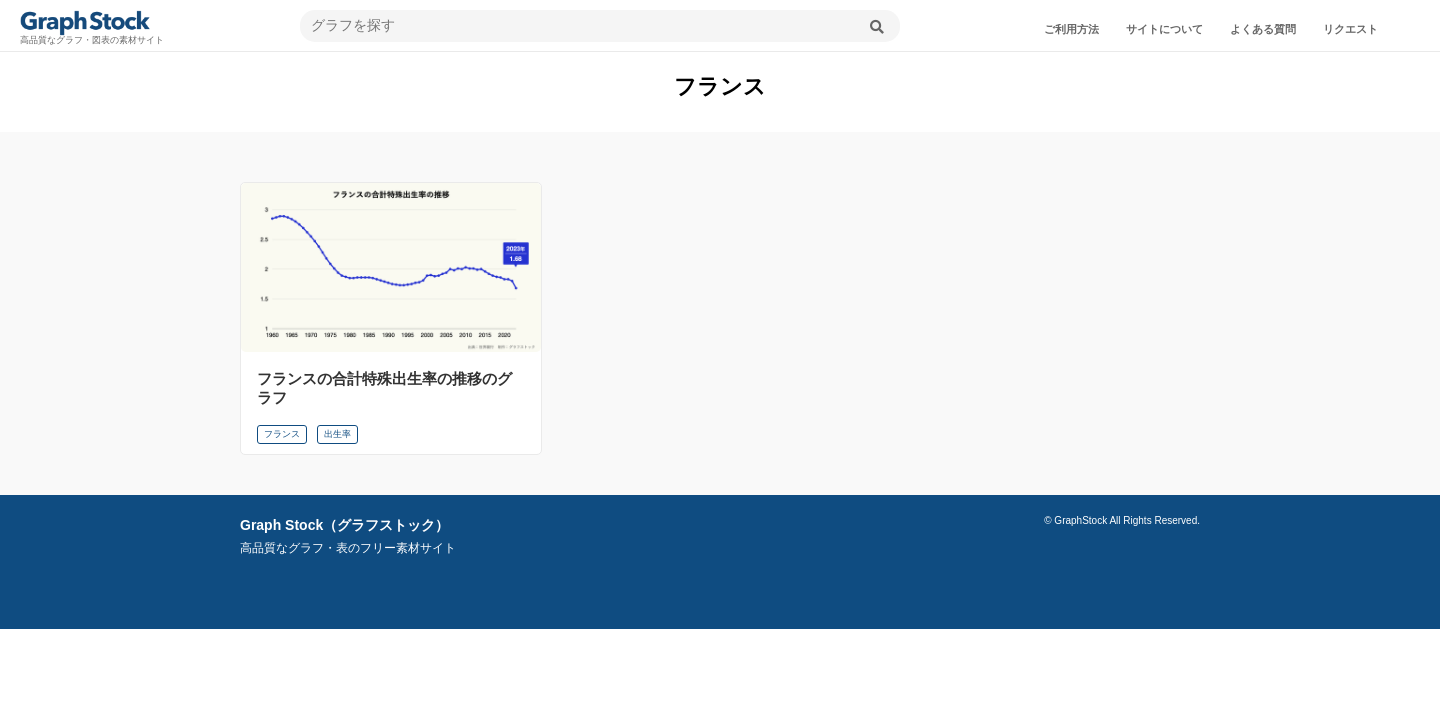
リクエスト (1350, 29)
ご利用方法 (1071, 29)
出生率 (337, 434)
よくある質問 (1263, 29)
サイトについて (1164, 29)
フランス (282, 434)
